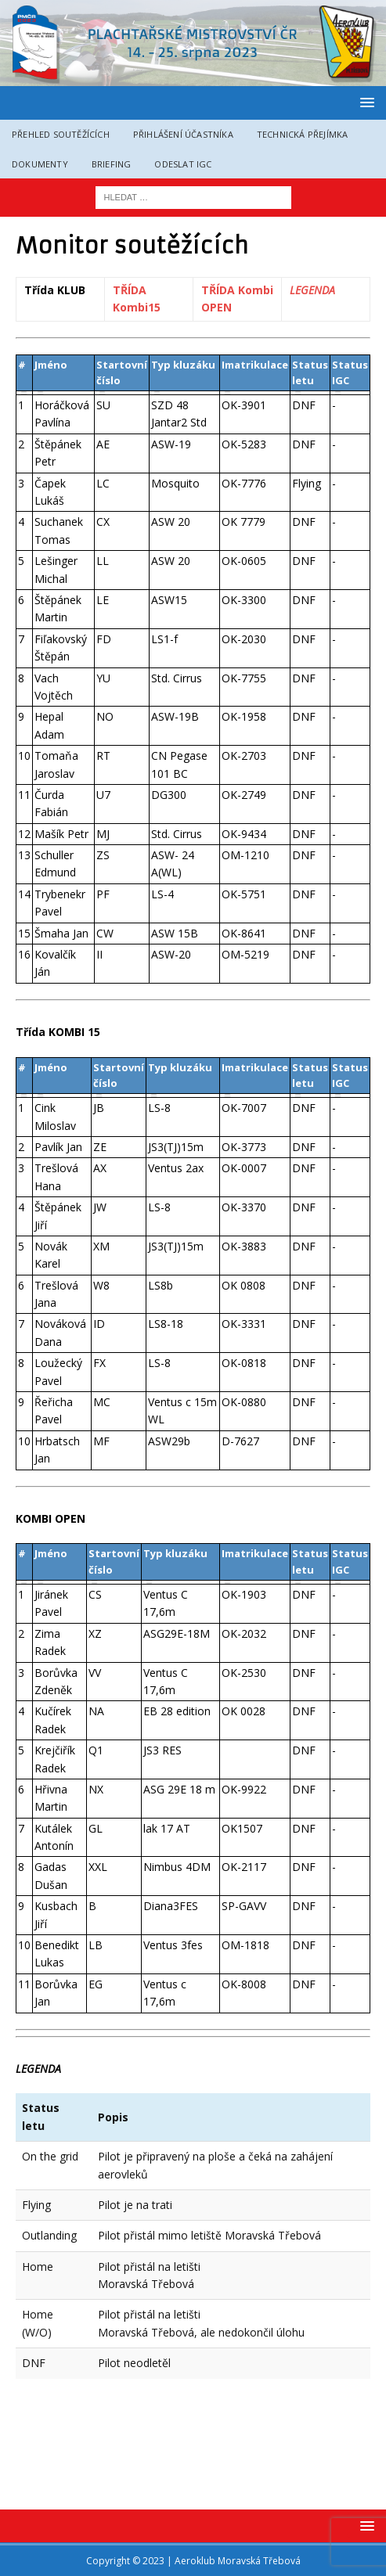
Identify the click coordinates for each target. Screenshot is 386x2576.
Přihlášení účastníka (183, 134)
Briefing (112, 164)
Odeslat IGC (182, 164)
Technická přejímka (302, 134)
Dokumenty (40, 164)
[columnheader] (24, 393)
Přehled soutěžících (61, 134)
